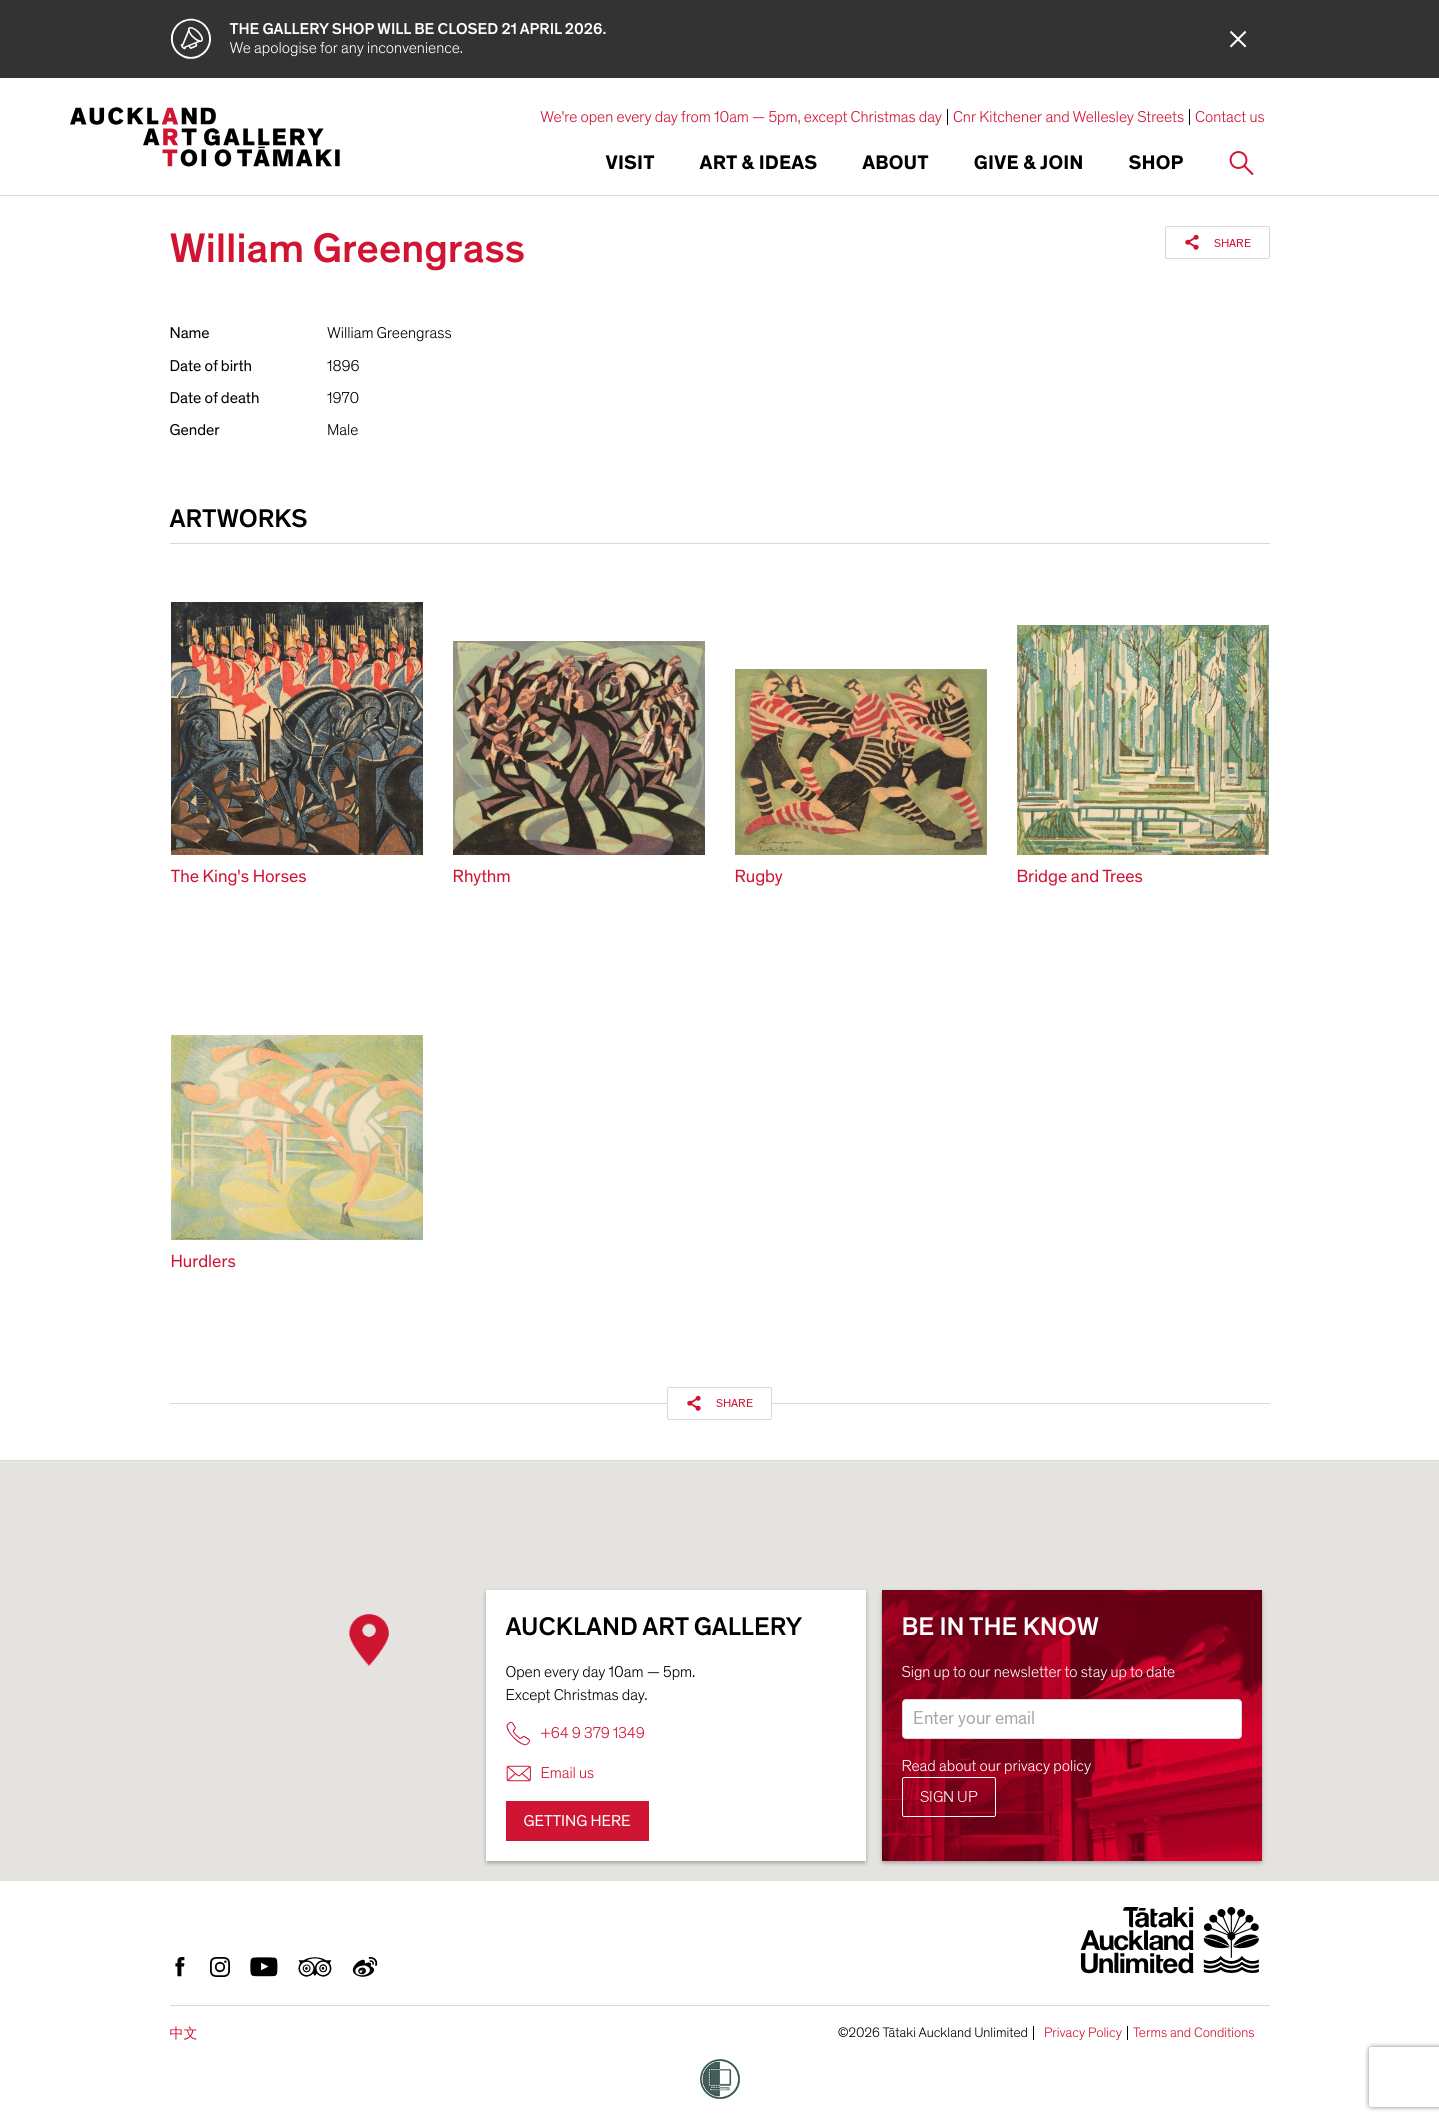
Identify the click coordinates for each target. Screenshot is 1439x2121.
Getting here (577, 1821)
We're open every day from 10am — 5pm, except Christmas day (741, 117)
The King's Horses (239, 877)
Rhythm (482, 877)
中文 (184, 2033)
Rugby (759, 877)
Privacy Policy (1083, 2033)
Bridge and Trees (1080, 877)
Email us (550, 1773)
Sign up (949, 1797)
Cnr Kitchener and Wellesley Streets (1068, 117)
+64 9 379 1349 (575, 1733)
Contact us (1230, 117)
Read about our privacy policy (997, 1766)
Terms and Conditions (1194, 2033)
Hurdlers (203, 1262)
